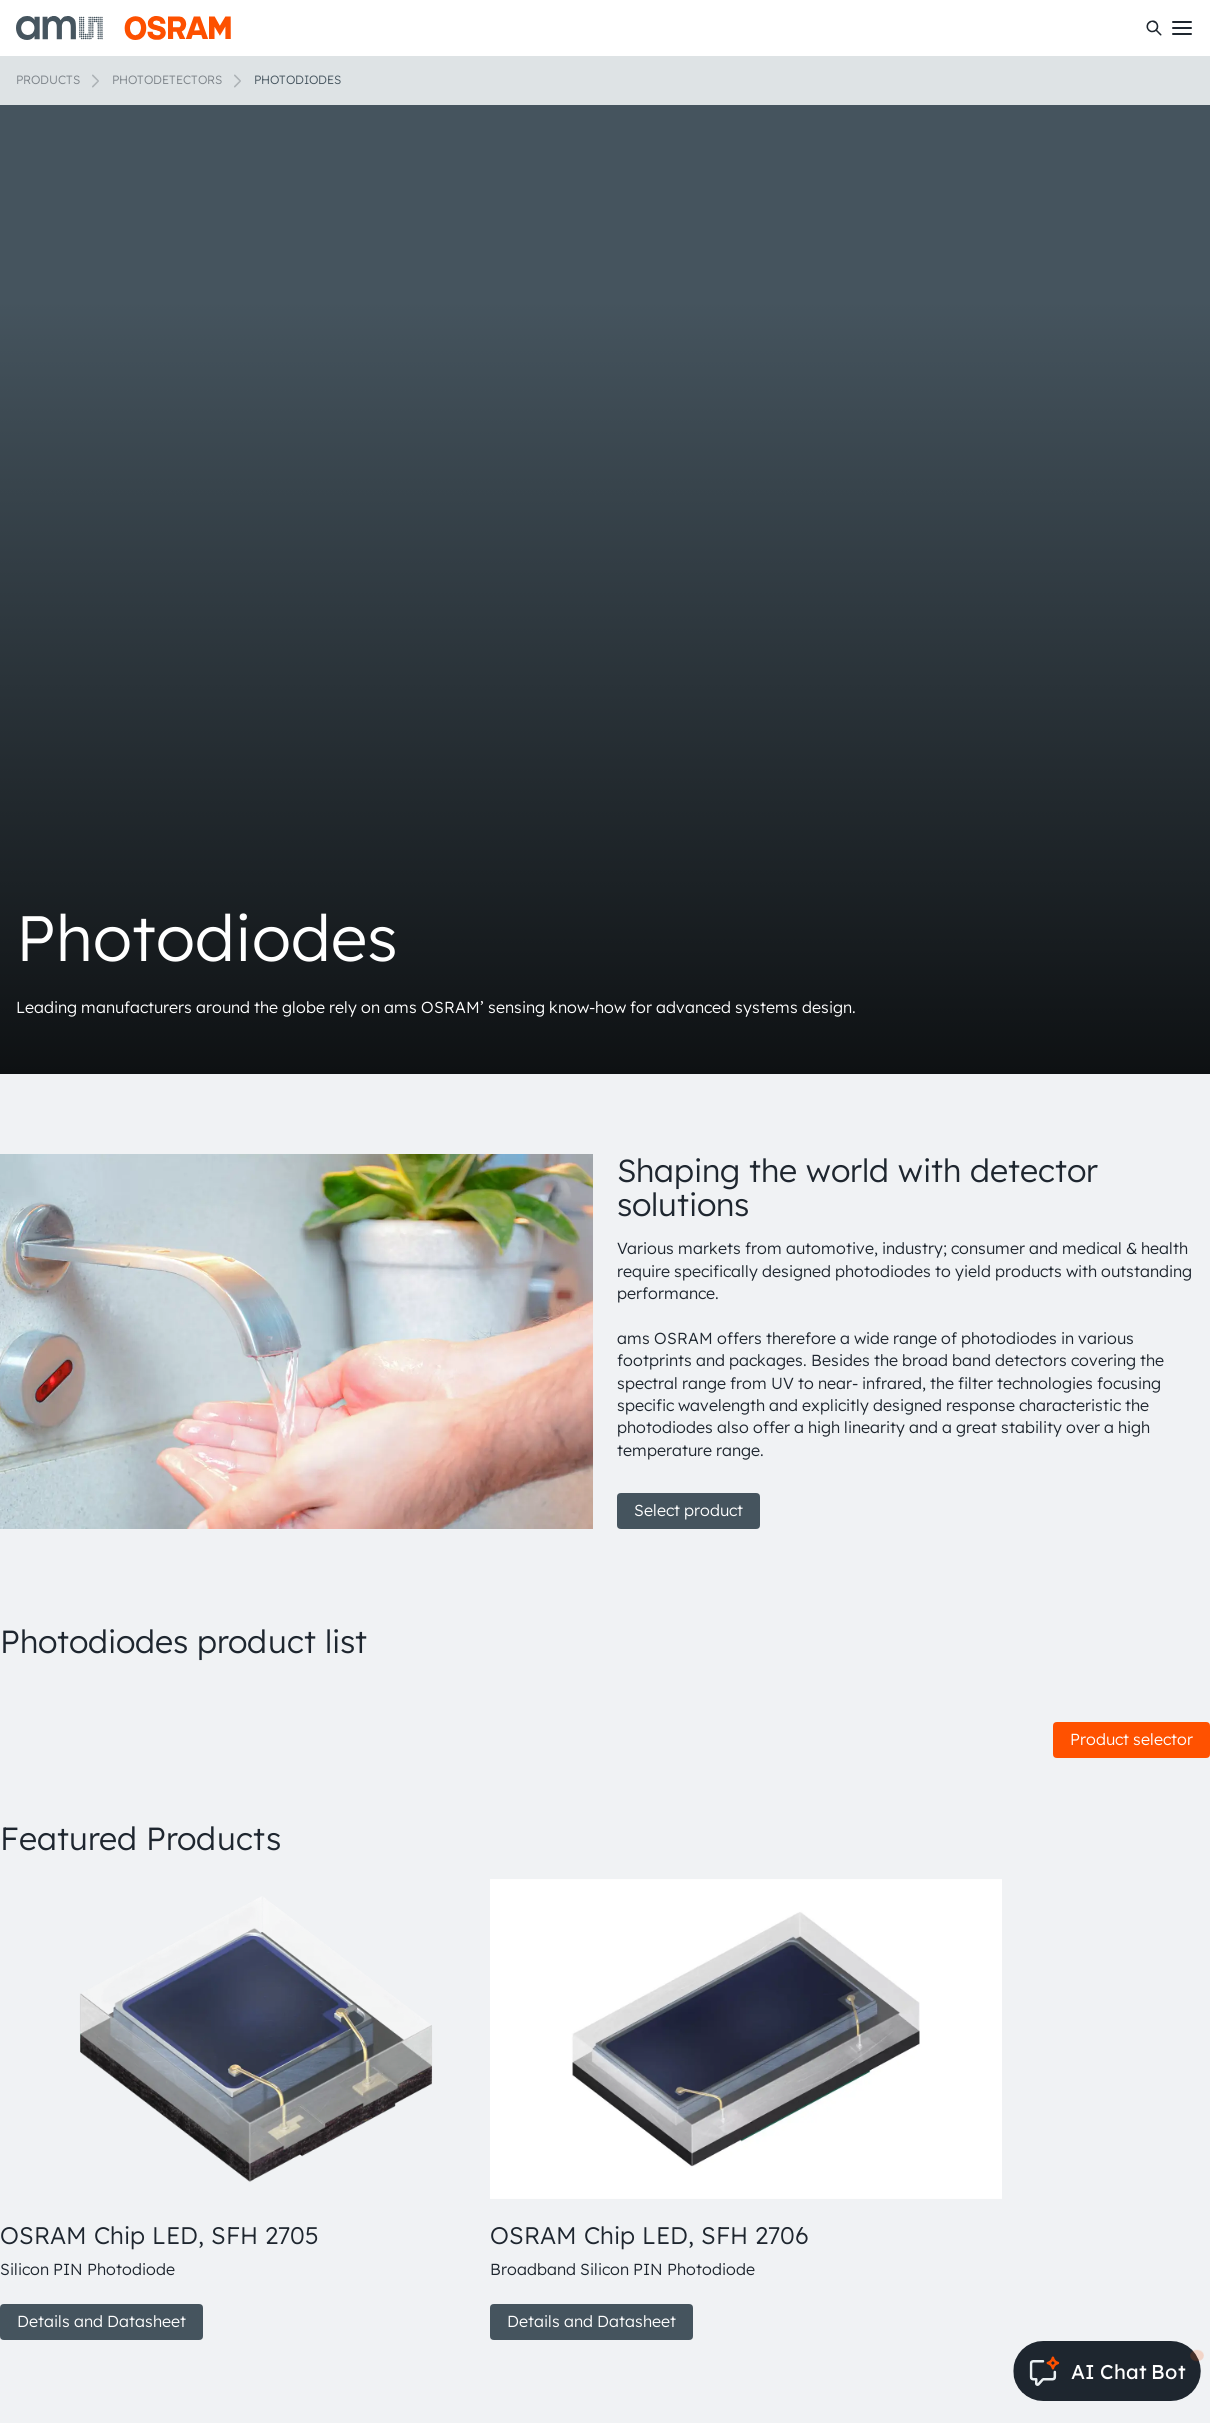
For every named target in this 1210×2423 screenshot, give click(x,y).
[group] (237, 2109)
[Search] (1154, 28)
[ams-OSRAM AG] (123, 28)
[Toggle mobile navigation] (1182, 28)
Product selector (1131, 1739)
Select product (688, 1510)
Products (48, 79)
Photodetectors (167, 79)
